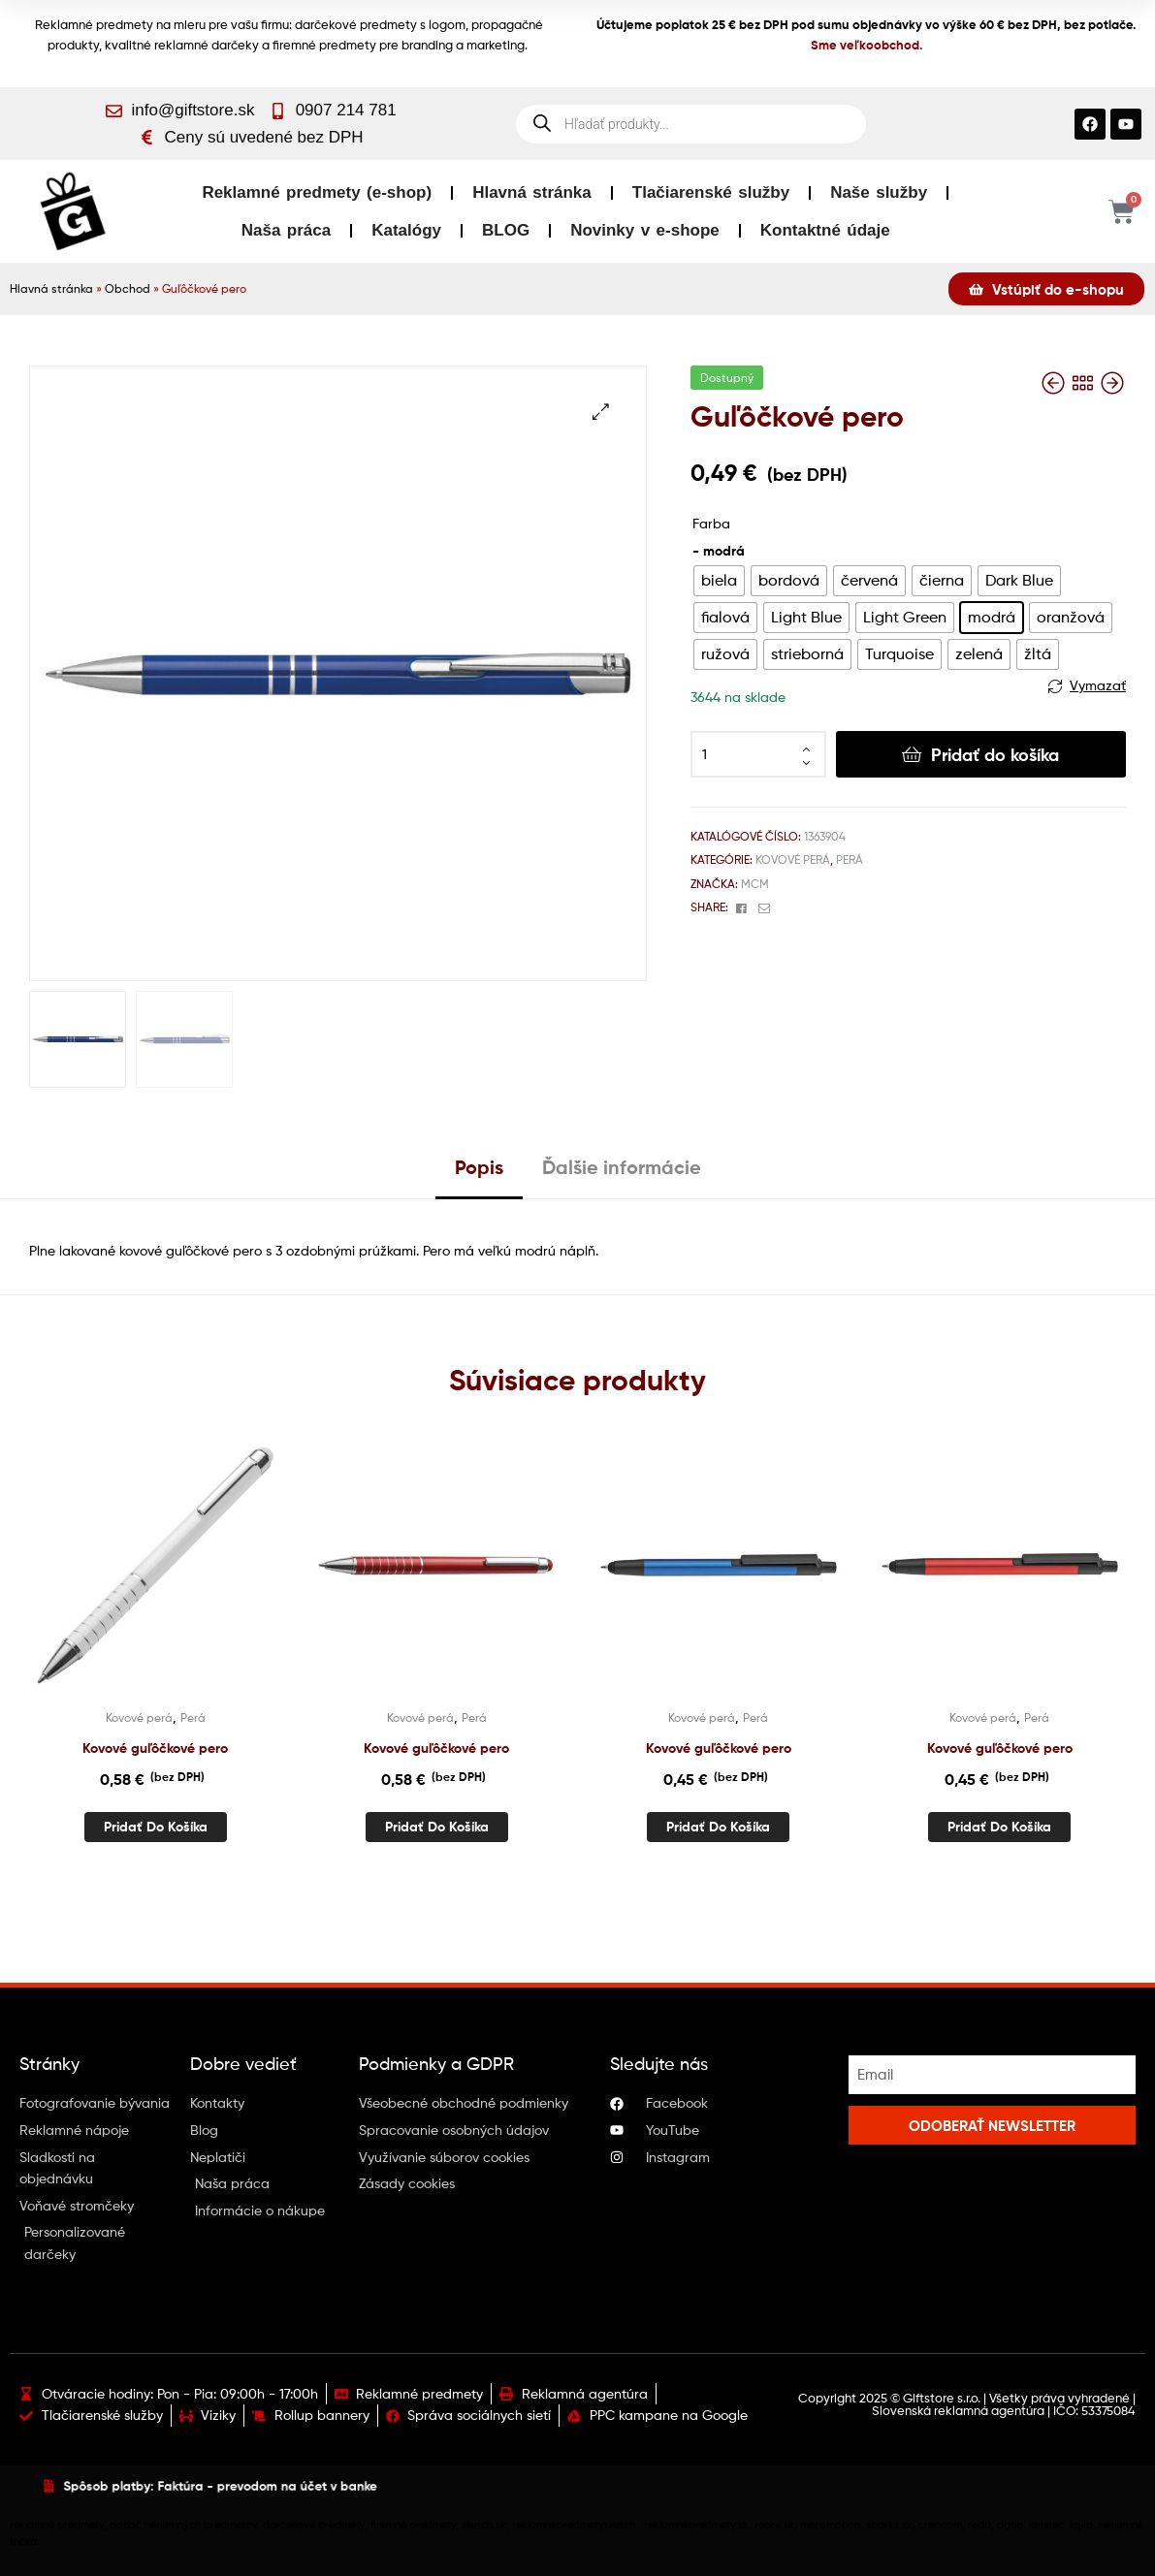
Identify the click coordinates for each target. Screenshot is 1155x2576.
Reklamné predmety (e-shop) (317, 192)
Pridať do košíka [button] (156, 1826)
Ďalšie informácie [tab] (621, 1167)
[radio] (719, 580)
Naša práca (286, 230)
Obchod (127, 289)
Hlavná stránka (532, 192)
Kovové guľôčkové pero (155, 1748)
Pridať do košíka (995, 755)
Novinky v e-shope (645, 230)
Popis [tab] (479, 1167)
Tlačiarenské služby (710, 192)
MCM (755, 883)
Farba (711, 523)
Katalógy (406, 230)
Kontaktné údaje (825, 230)
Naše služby (878, 192)
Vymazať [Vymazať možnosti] (1098, 685)
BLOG (505, 230)
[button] (601, 411)
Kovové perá (792, 859)
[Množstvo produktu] (758, 754)
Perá (849, 859)
